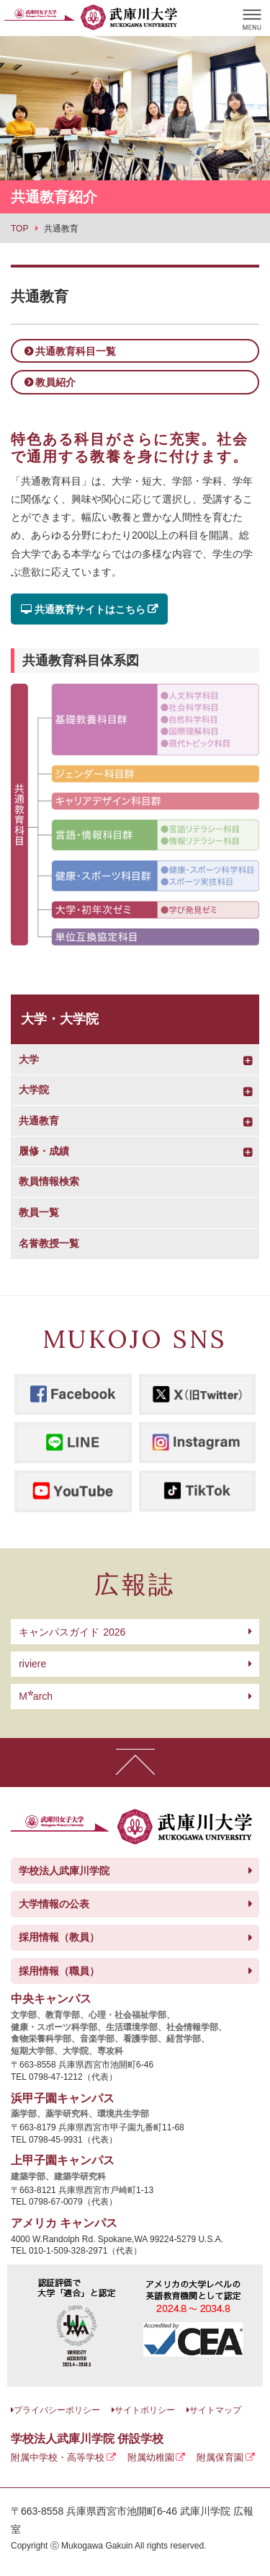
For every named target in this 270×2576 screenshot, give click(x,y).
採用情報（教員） (59, 1937)
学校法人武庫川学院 (64, 1870)
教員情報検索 (49, 1181)
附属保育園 (220, 2457)
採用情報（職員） (59, 1971)
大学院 (34, 1089)
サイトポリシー (144, 2410)
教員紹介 (55, 382)
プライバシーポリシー (57, 2410)
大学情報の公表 (54, 1904)
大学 (29, 1059)
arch (36, 1696)
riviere (32, 1663)
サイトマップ (215, 2410)
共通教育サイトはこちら (83, 609)
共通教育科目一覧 (75, 351)
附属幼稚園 (150, 2457)
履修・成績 (44, 1151)
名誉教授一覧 (49, 1243)
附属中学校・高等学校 (57, 2457)
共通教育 (39, 1120)
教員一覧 (39, 1212)
